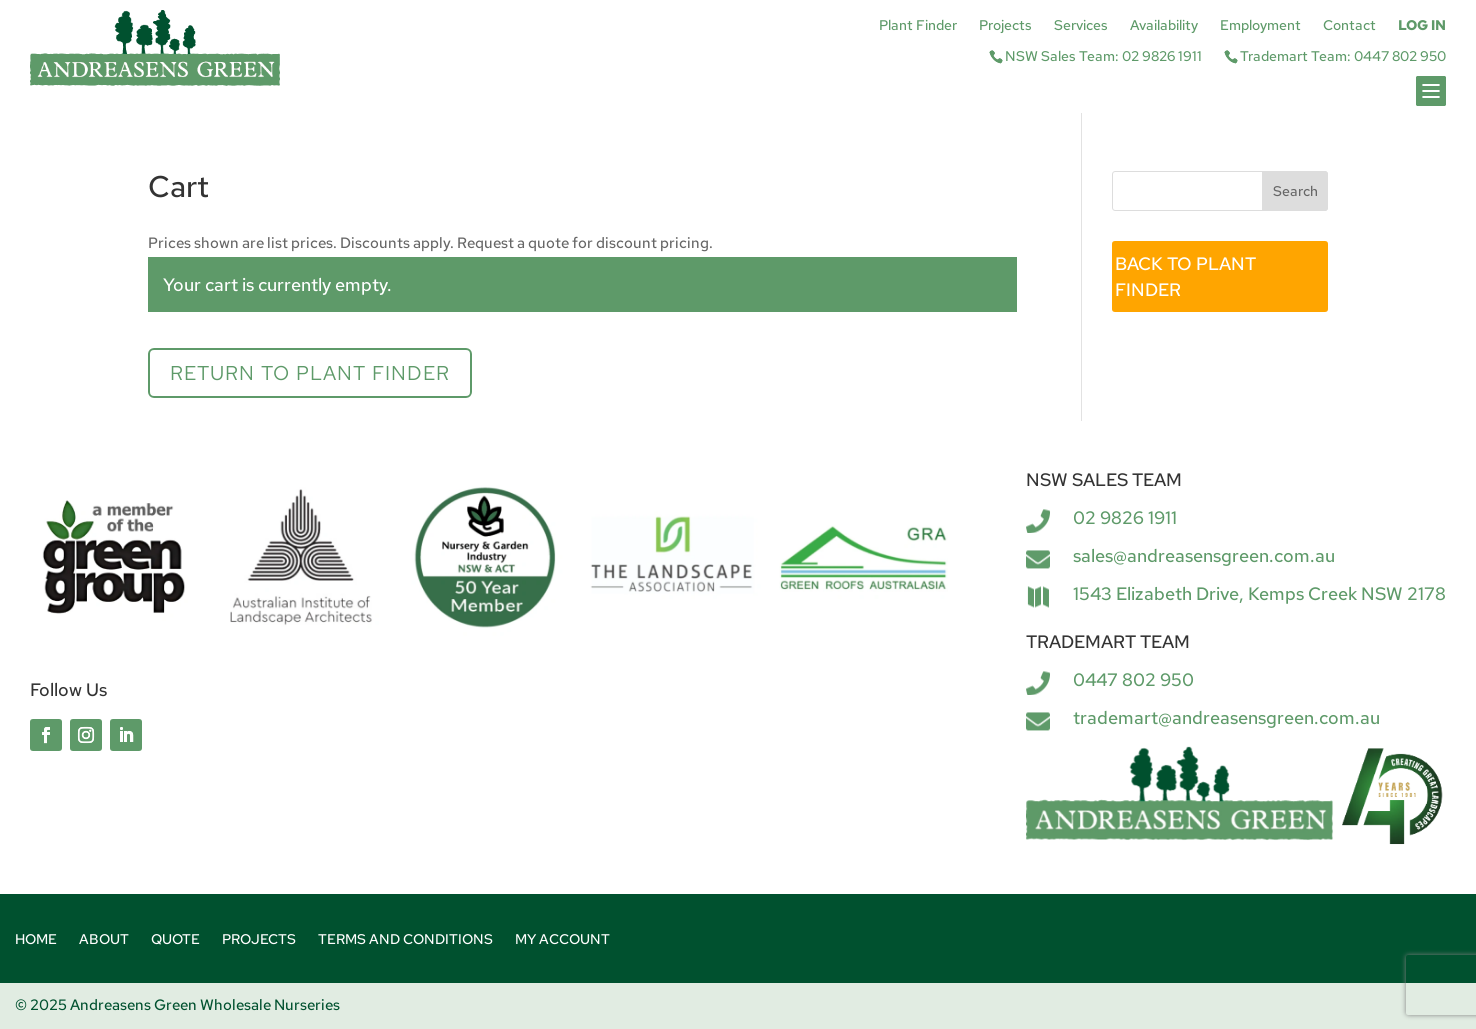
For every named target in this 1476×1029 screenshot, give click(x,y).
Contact (1349, 26)
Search (1295, 191)
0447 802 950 (1133, 679)
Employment (1260, 26)
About (104, 940)
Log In (1422, 26)
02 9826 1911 (1125, 517)
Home (36, 940)
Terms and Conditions (405, 940)
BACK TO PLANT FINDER (1185, 276)
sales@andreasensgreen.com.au (1204, 555)
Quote (175, 940)
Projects (1005, 26)
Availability (1164, 26)
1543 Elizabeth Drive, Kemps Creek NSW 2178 (1259, 593)
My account (562, 940)
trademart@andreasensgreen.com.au (1226, 717)
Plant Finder (918, 26)
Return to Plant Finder (310, 373)
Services (1081, 26)
